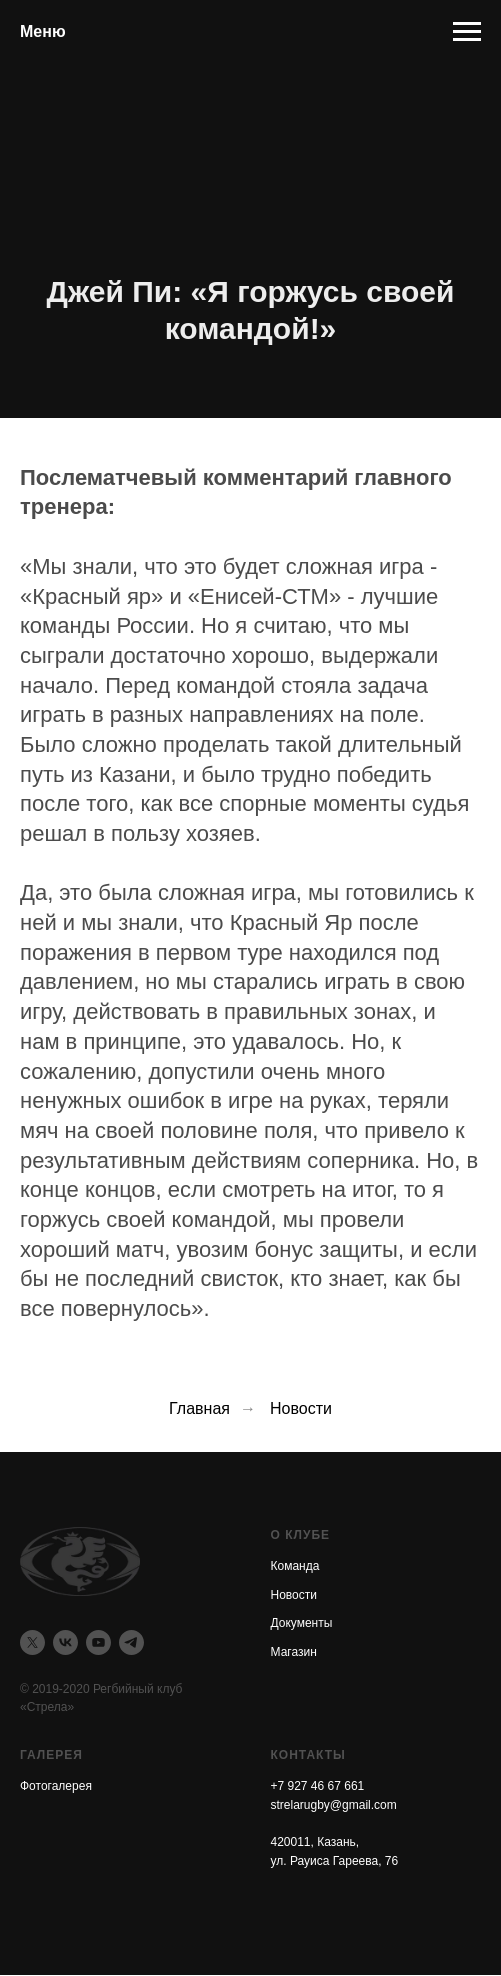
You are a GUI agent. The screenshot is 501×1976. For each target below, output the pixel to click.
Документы (302, 1623)
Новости (301, 1408)
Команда (295, 1566)
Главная (199, 1408)
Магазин (294, 1652)
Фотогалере (52, 1786)
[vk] (65, 1642)
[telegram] (131, 1642)
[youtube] (98, 1642)
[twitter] (32, 1642)
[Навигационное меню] (467, 32)
